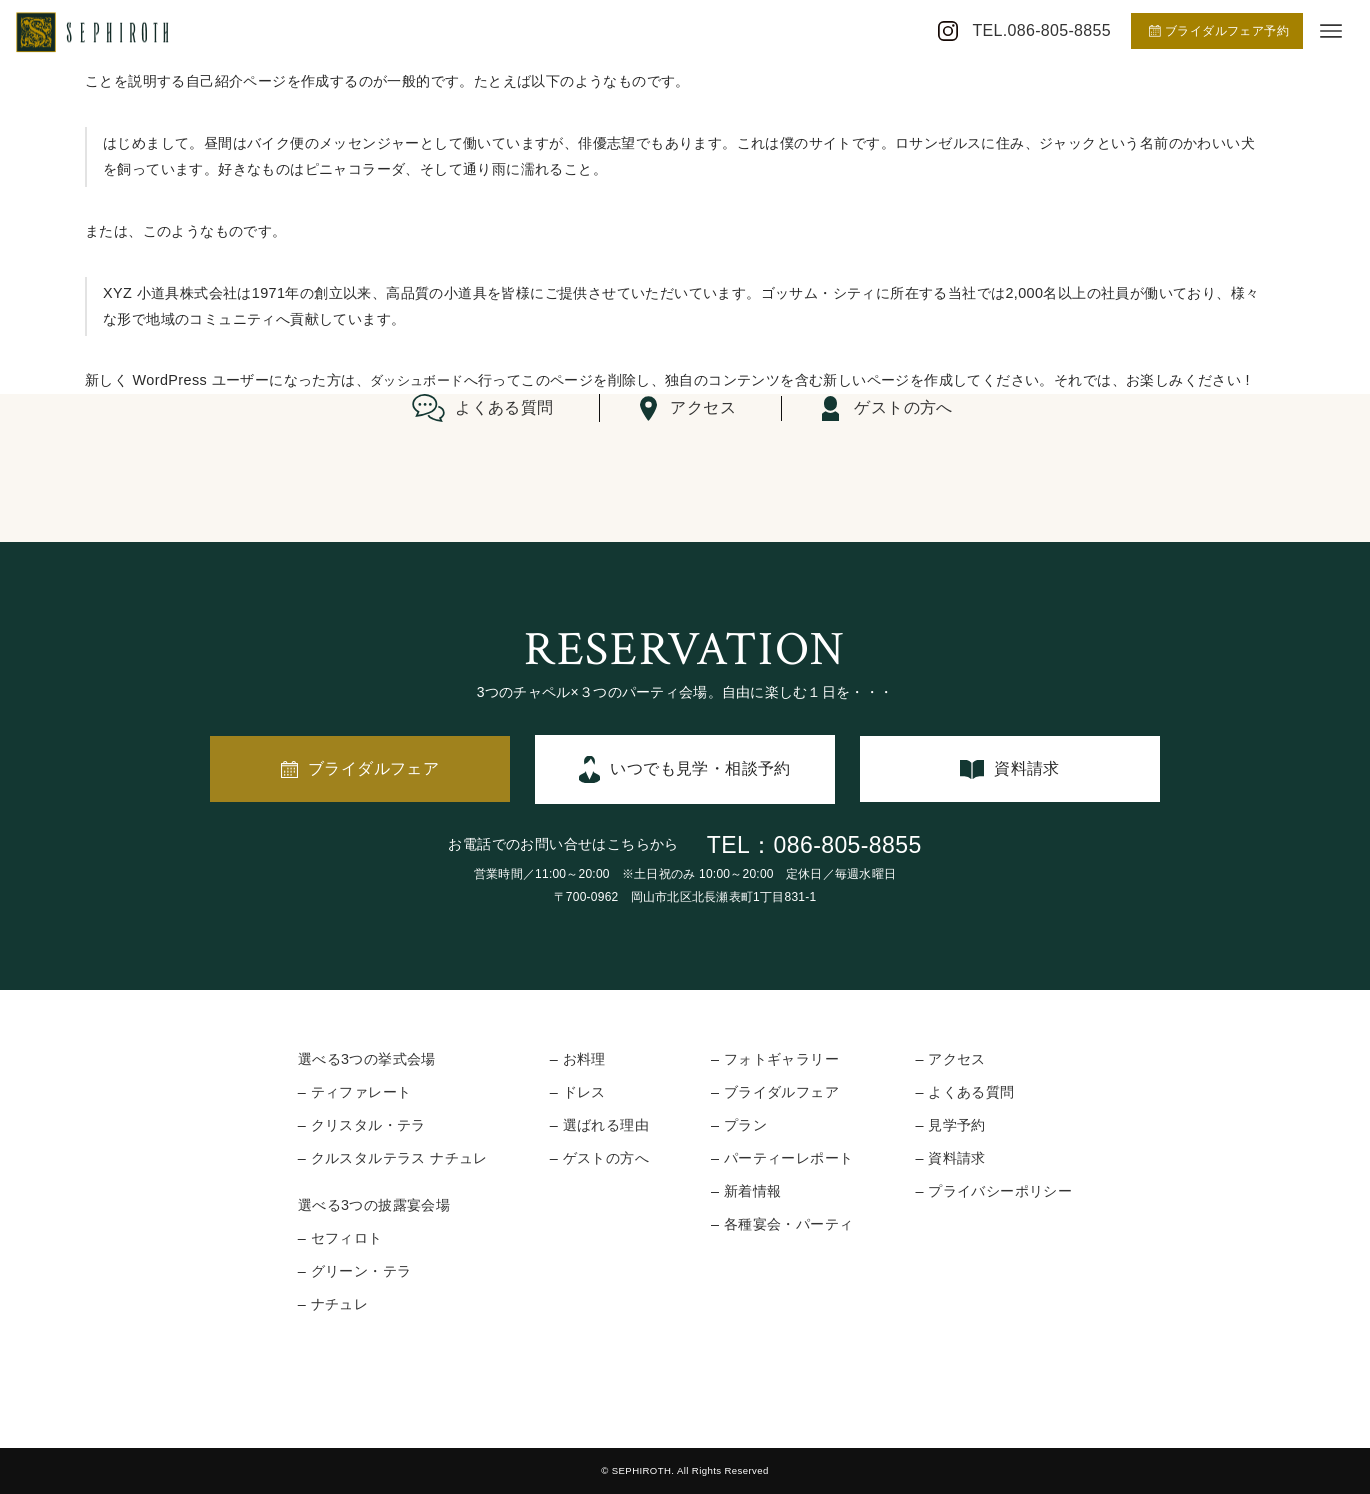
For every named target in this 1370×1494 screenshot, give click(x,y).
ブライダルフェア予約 (1219, 31)
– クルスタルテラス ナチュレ (393, 1158)
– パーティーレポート (782, 1158)
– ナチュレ (333, 1304)
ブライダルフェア (373, 768)
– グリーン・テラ (355, 1271)
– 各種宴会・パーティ (782, 1224)
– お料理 (578, 1059)
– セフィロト (340, 1238)
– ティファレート (355, 1092)
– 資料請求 (950, 1158)
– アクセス (950, 1059)
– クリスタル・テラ (362, 1125)
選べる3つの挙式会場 (367, 1059)
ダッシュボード (420, 380)
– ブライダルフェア (775, 1092)
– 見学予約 (950, 1125)
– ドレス (578, 1092)
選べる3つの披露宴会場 (374, 1205)
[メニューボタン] (1331, 31)
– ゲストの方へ (599, 1158)
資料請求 (1027, 768)
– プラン (739, 1125)
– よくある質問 (964, 1092)
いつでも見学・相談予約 (700, 768)
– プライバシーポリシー (993, 1191)
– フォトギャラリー (775, 1059)
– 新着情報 (746, 1191)
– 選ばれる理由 (599, 1125)
